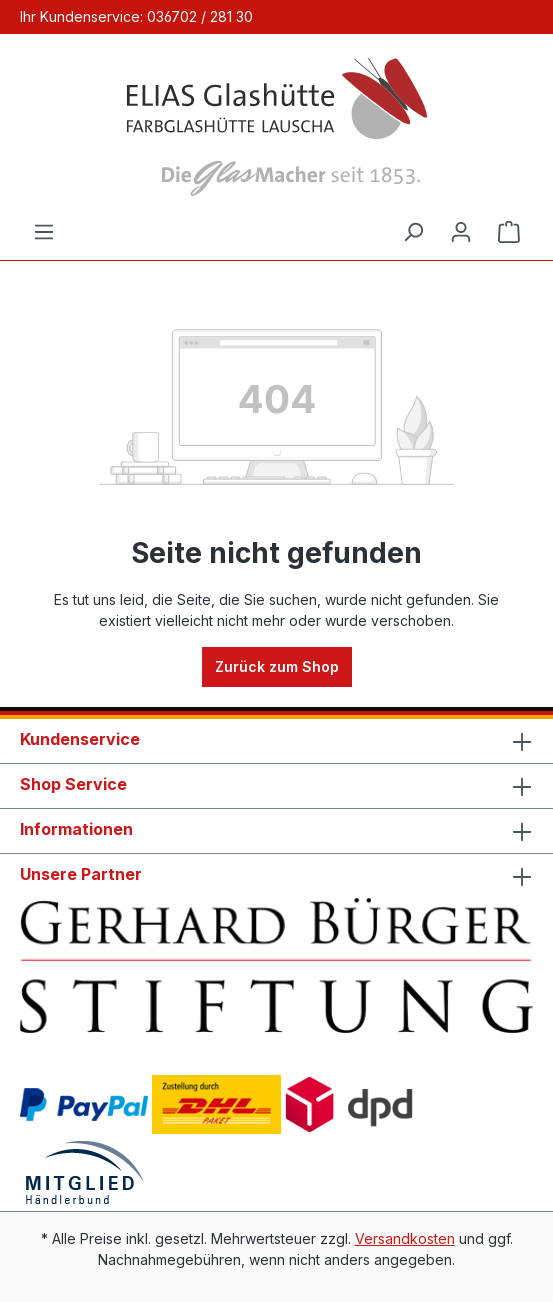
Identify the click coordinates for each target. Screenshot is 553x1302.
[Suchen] (413, 232)
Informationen (76, 829)
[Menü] (44, 232)
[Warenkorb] (509, 232)
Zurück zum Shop (277, 666)
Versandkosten (405, 1238)
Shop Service (73, 784)
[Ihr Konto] (461, 232)
